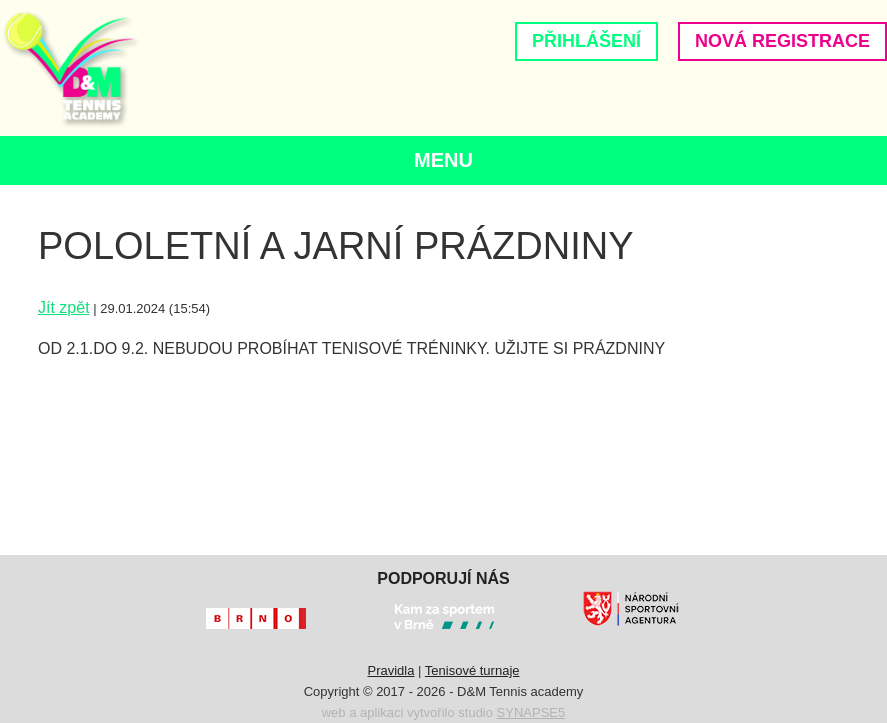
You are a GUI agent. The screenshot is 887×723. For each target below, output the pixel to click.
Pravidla (390, 670)
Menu (443, 160)
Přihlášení (586, 41)
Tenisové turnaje (472, 670)
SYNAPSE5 (531, 712)
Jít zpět (64, 307)
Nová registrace (782, 41)
